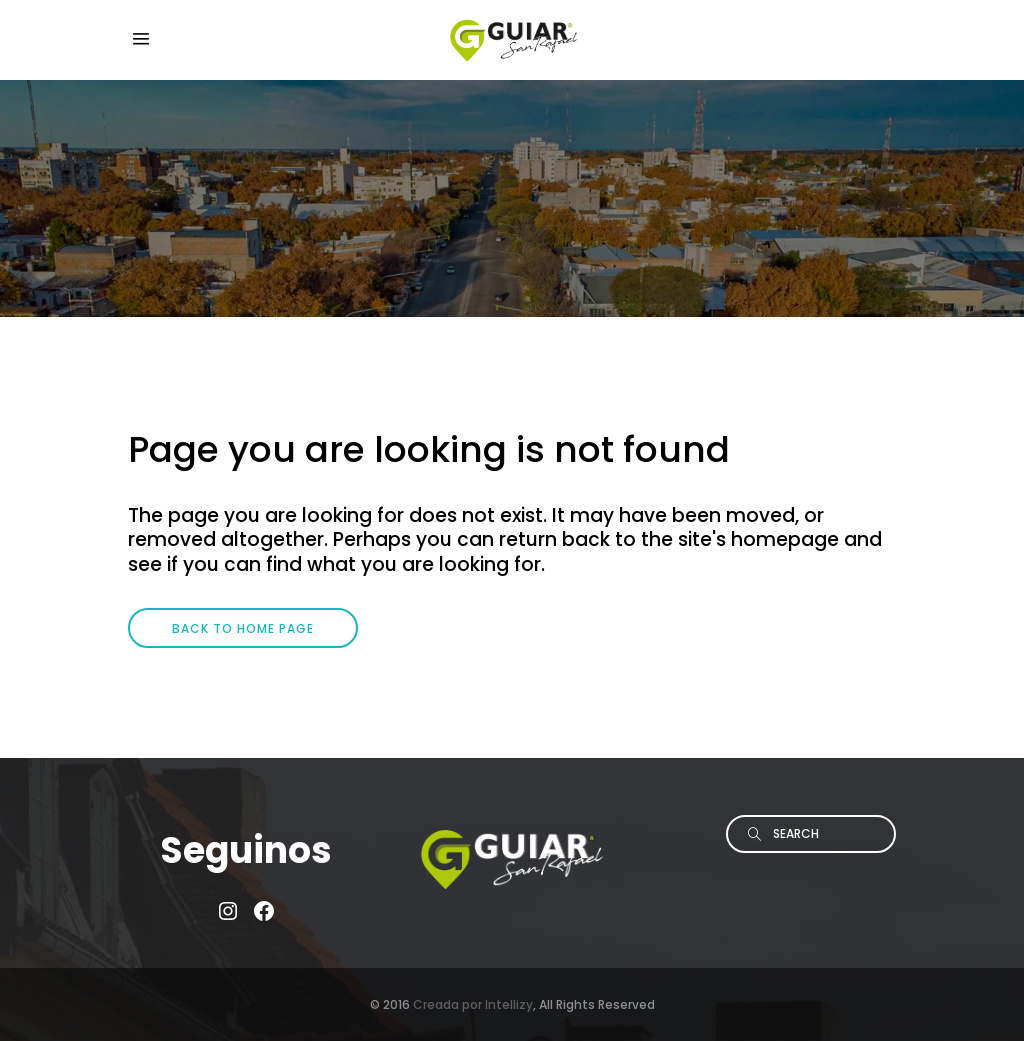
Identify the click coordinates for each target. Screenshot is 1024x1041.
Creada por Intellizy (473, 1004)
